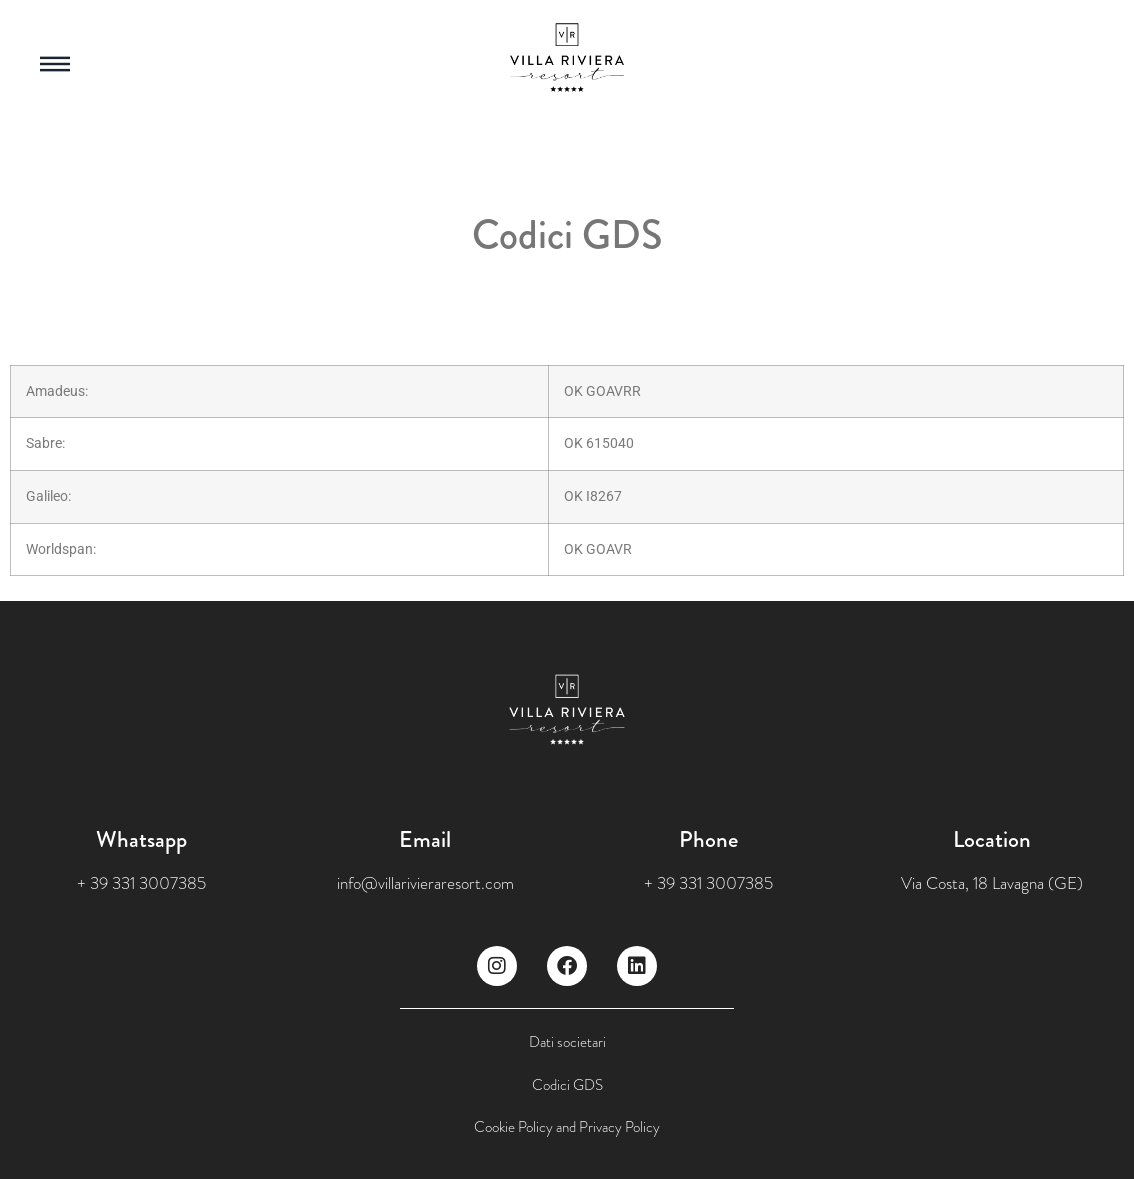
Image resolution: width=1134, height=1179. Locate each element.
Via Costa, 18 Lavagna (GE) (992, 883)
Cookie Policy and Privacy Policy (567, 1127)
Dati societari (567, 1042)
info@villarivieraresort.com (425, 883)
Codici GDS (567, 1085)
